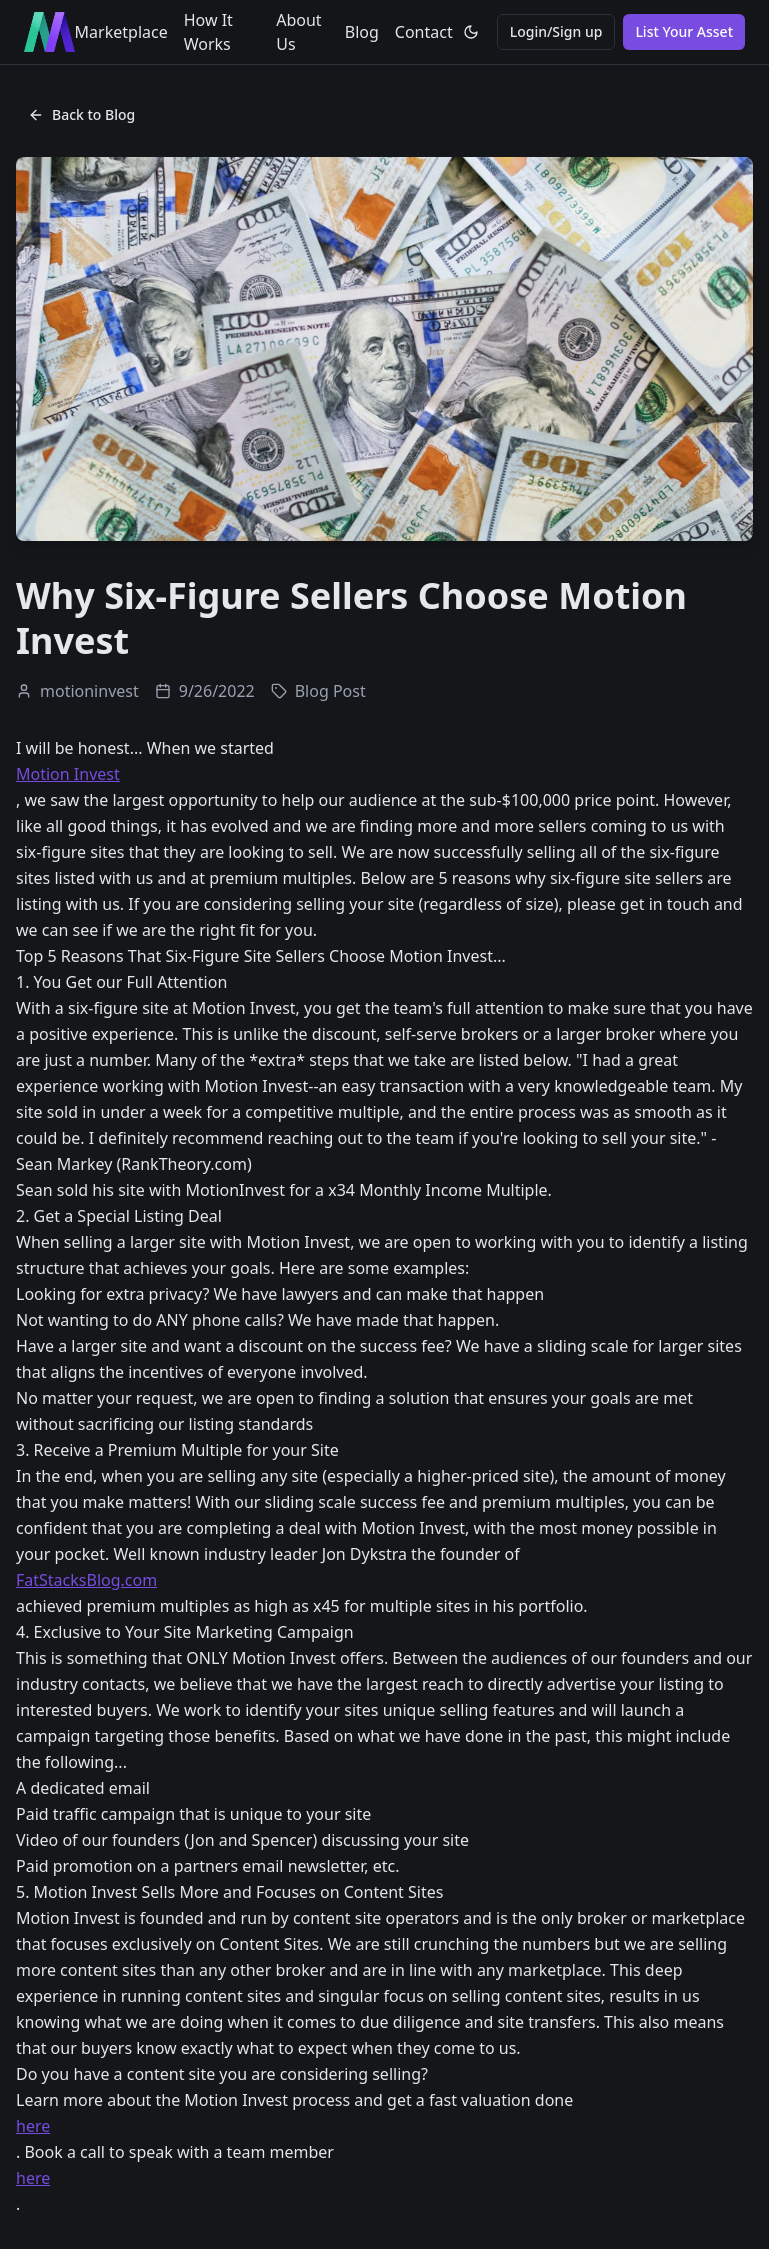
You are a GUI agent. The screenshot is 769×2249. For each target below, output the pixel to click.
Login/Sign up (556, 31)
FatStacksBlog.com (86, 1580)
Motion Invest (68, 774)
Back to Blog (81, 114)
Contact (424, 32)
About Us (298, 32)
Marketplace (121, 32)
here (33, 2126)
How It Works (208, 32)
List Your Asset (684, 31)
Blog (362, 32)
